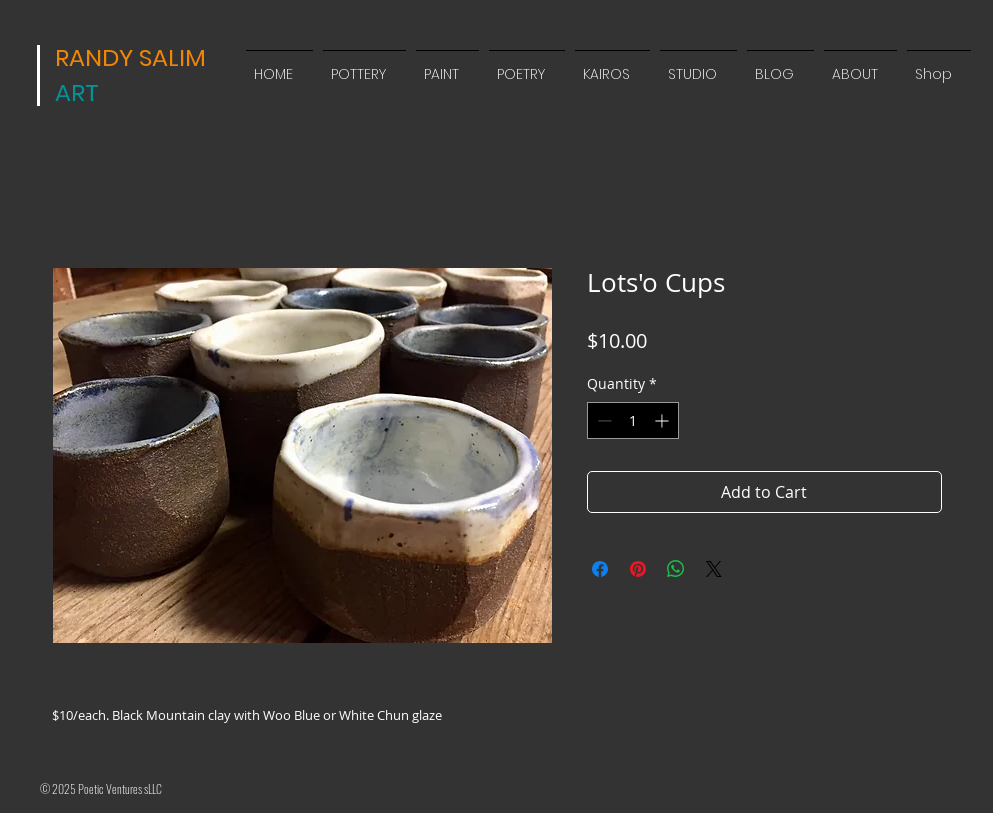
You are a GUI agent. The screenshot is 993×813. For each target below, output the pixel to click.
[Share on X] (714, 569)
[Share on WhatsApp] (676, 569)
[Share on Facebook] (600, 569)
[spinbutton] (633, 420)
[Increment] (663, 420)
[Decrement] (602, 420)
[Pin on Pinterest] (638, 569)
